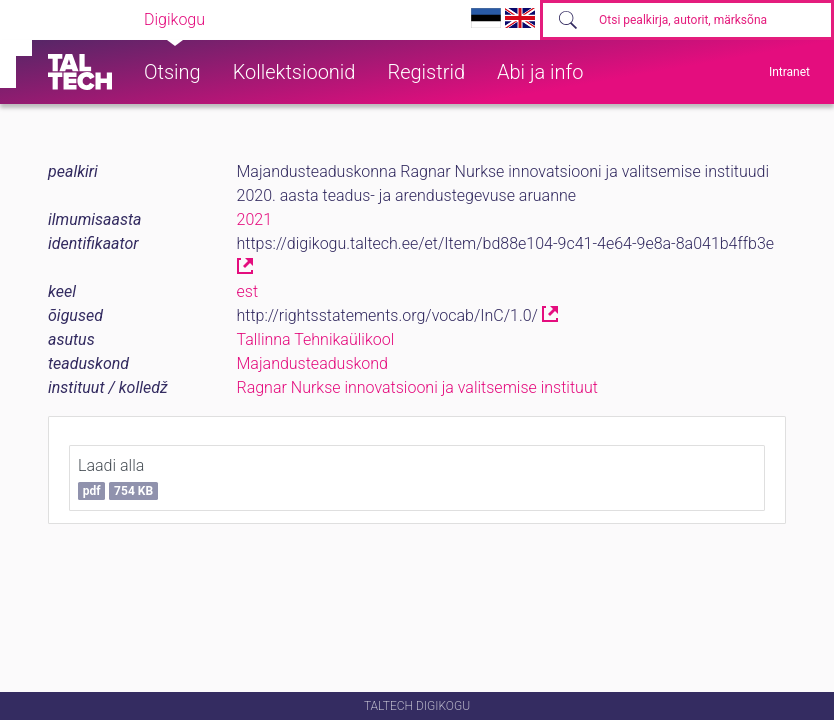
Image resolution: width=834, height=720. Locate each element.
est (248, 291)
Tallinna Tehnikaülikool (316, 339)
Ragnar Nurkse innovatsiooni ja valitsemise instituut (417, 387)
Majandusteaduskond (312, 363)
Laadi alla (118, 478)
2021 (255, 219)
